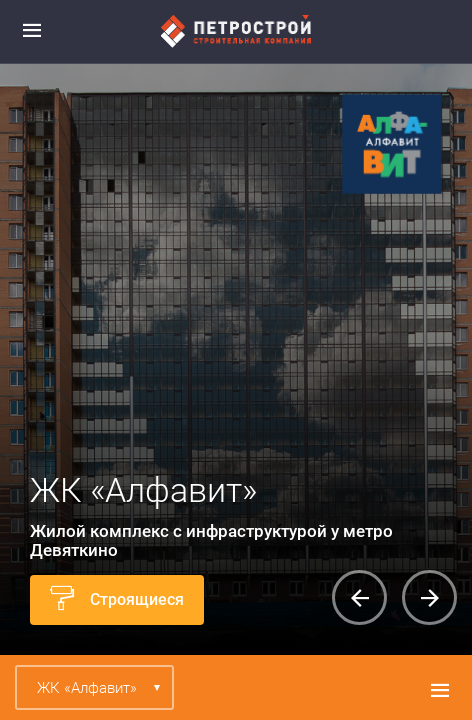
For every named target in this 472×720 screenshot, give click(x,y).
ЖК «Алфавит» (87, 688)
